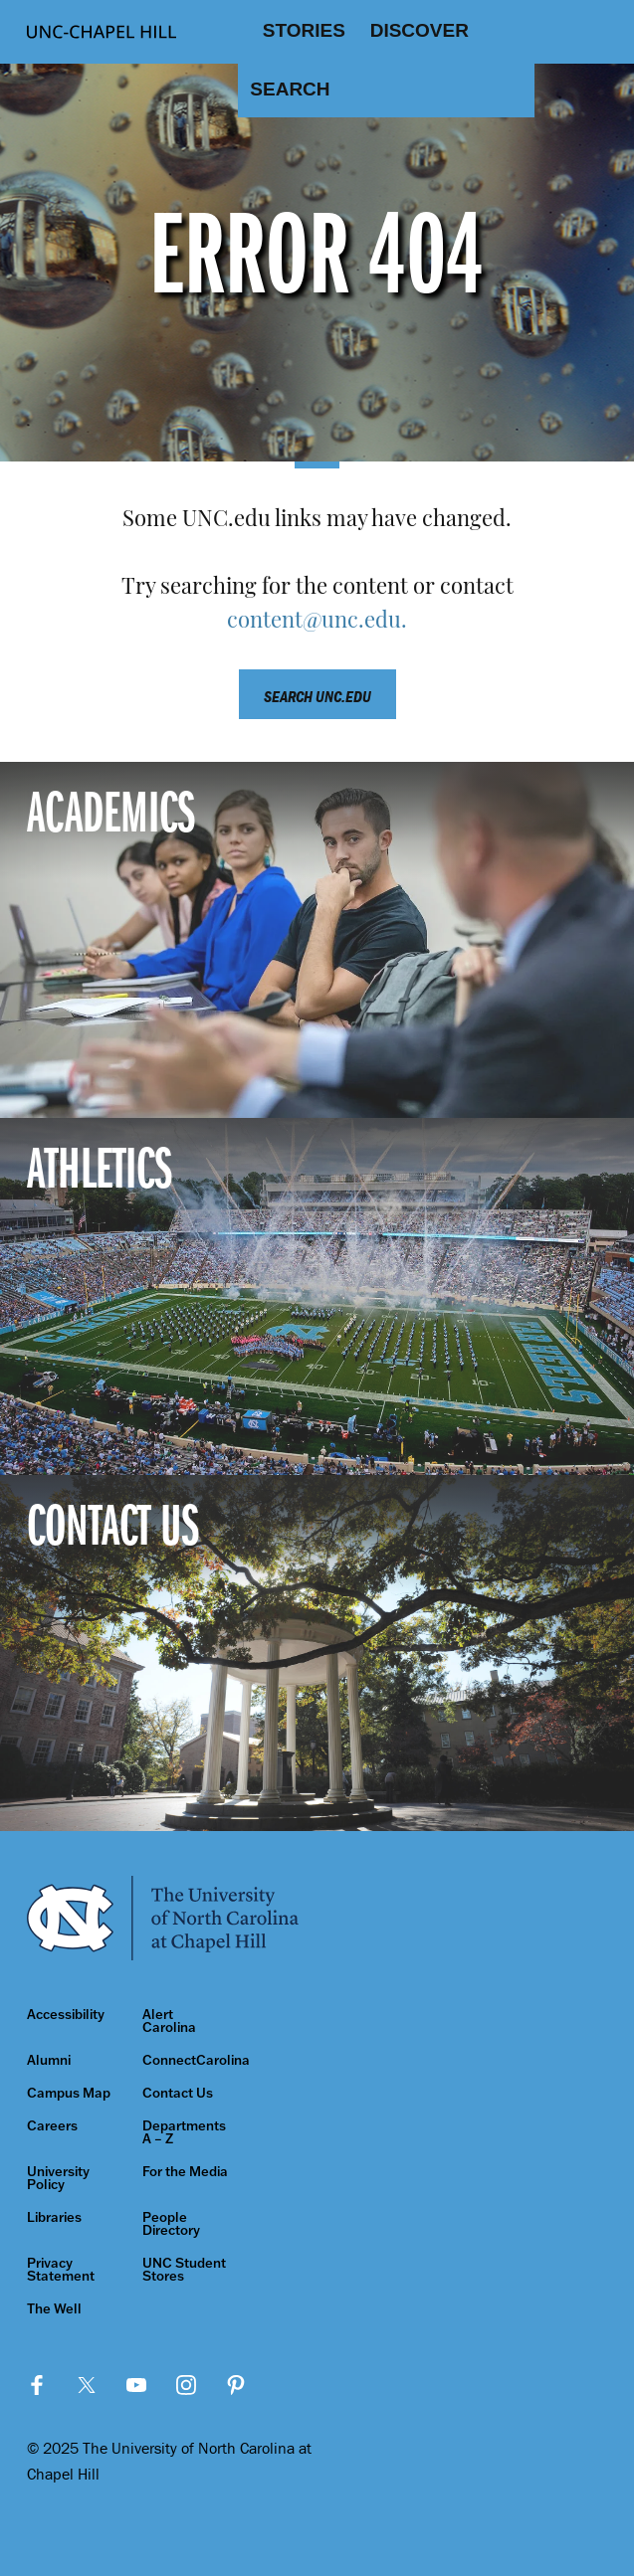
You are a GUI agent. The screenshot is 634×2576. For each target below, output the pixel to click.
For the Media (185, 2171)
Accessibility (66, 2014)
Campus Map (68, 2093)
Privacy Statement (61, 2270)
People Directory (171, 2224)
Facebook (37, 2385)
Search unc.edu (317, 696)
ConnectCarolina (186, 2060)
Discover (419, 30)
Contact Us (177, 2093)
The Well (54, 2308)
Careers (52, 2125)
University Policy (58, 2178)
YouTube (136, 2385)
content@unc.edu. (317, 622)
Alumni (49, 2060)
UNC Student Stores (184, 2270)
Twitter (87, 2385)
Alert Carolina (169, 2021)
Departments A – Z (184, 2132)
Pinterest (236, 2385)
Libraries (54, 2217)
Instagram (186, 2385)
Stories (304, 30)
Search (289, 89)
